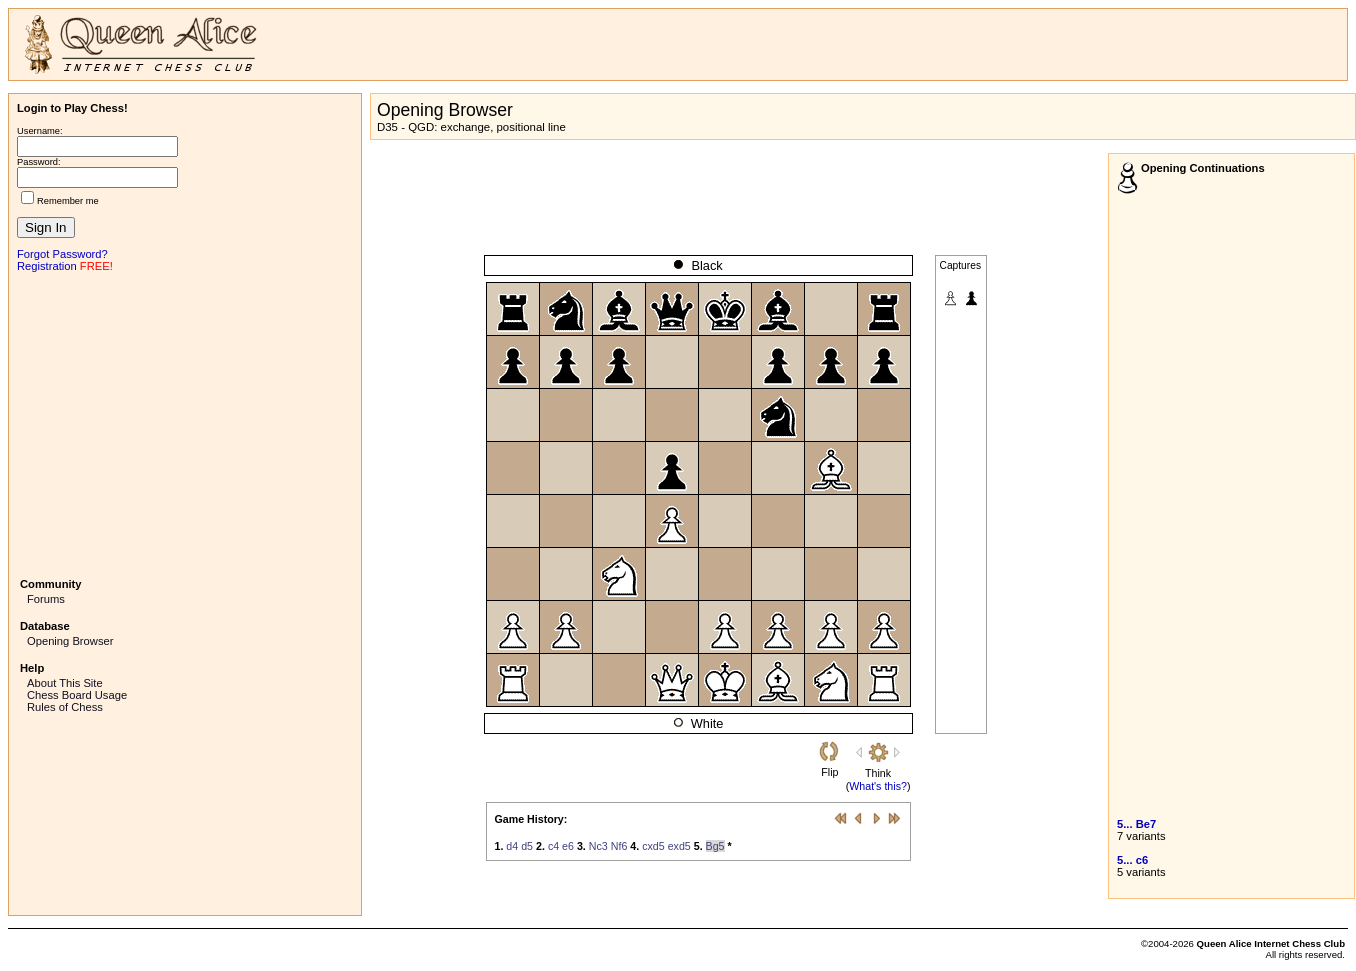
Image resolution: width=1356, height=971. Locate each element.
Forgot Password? (62, 254)
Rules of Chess (65, 707)
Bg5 (715, 846)
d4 (512, 846)
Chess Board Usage (77, 695)
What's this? (878, 786)
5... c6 (1132, 860)
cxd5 (653, 846)
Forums (46, 599)
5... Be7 (1136, 824)
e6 (568, 846)
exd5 (679, 846)
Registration (47, 266)
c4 (553, 846)
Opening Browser (70, 641)
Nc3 (598, 846)
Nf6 (619, 846)
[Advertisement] (185, 423)
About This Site (65, 683)
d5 (527, 846)
